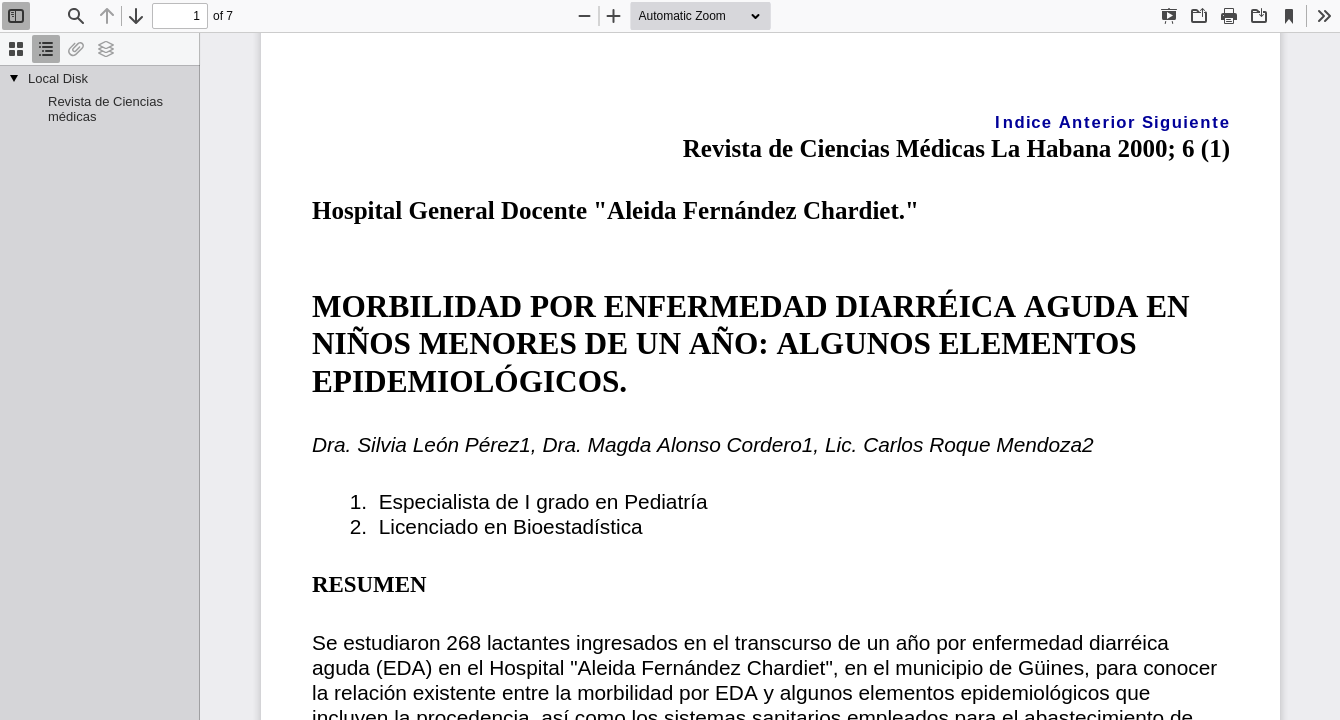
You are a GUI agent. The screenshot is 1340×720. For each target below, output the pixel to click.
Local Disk (58, 78)
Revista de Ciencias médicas (105, 109)
